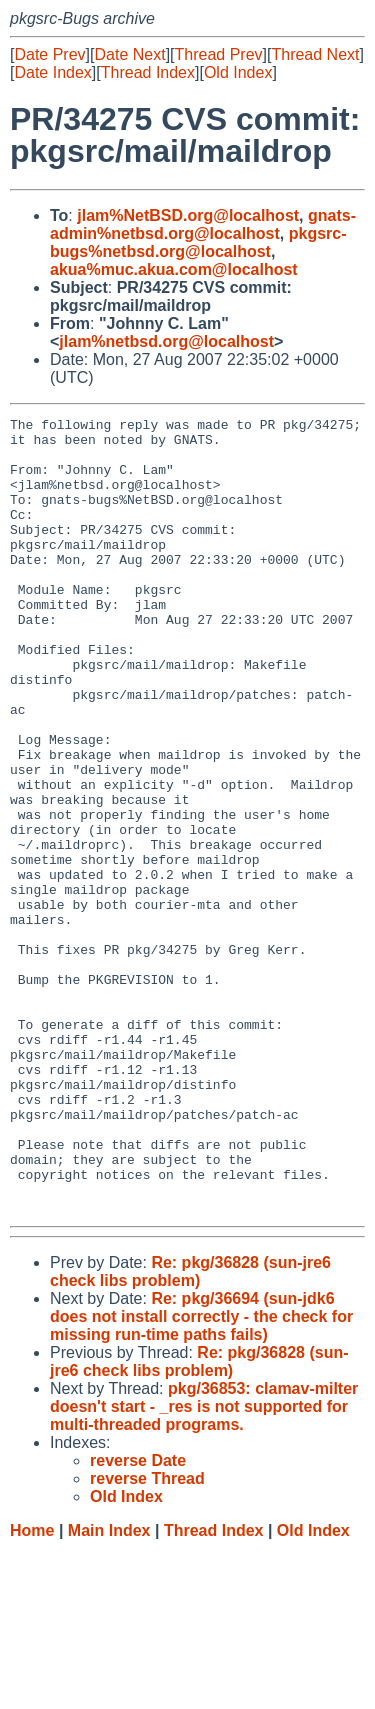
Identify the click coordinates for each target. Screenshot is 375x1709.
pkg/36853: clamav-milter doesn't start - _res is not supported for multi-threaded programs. (204, 1565)
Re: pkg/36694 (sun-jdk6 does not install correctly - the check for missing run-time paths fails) (201, 1475)
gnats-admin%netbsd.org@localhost (203, 224)
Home (32, 1689)
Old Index (238, 72)
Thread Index (148, 72)
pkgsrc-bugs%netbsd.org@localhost (198, 242)
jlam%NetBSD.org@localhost (188, 215)
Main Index (109, 1689)
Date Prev (49, 54)
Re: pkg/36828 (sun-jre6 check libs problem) (190, 1430)
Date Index (52, 72)
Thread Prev (219, 54)
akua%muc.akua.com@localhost (174, 269)
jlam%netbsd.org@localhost (166, 341)
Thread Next (315, 54)
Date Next (129, 54)
